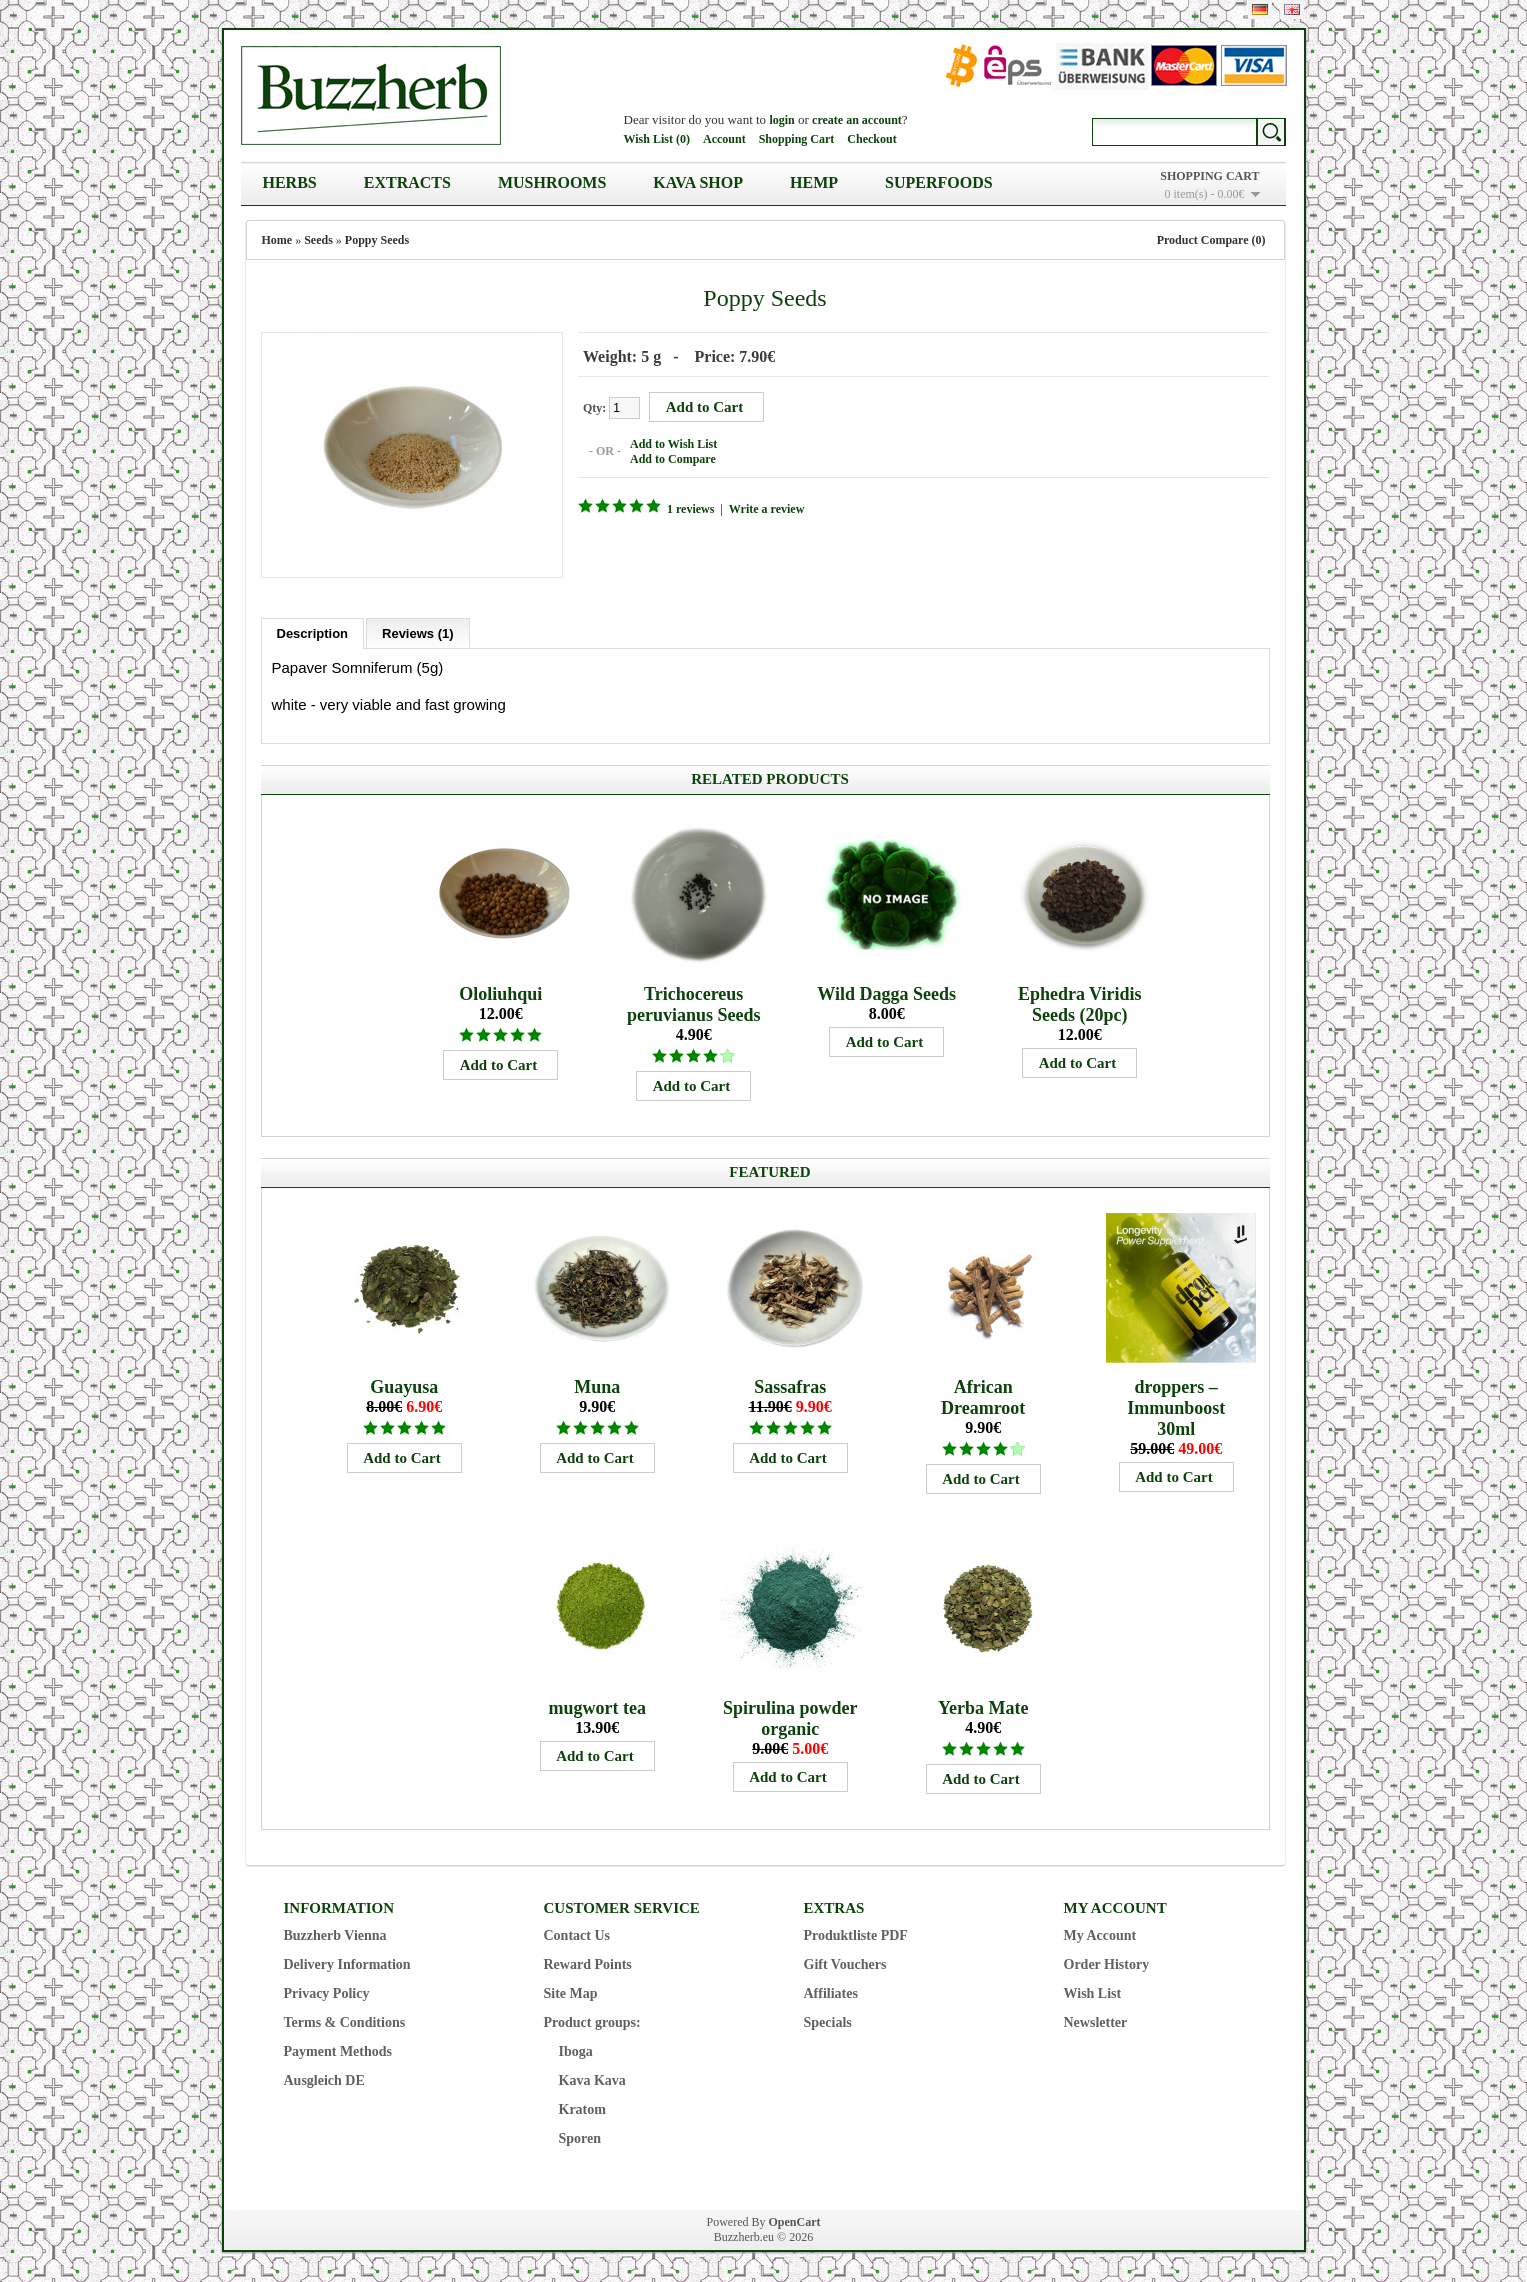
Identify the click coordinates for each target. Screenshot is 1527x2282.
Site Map (571, 1993)
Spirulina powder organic (790, 1718)
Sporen (580, 2138)
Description (313, 633)
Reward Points (588, 1964)
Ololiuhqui (500, 994)
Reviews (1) (418, 633)
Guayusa (404, 1387)
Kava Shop (698, 182)
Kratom (582, 2109)
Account (724, 139)
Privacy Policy (327, 1993)
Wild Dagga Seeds (886, 994)
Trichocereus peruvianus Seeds (694, 1004)
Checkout (871, 139)
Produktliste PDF (856, 1935)
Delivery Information (347, 1964)
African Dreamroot (983, 1397)
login (781, 120)
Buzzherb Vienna (335, 1935)
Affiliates (831, 1993)
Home (277, 240)
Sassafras (790, 1387)
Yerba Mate (983, 1708)
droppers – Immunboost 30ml (1176, 1408)
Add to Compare (673, 459)
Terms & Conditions (345, 2022)
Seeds (318, 240)
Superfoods (939, 182)
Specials (828, 2022)
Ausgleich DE (324, 2080)
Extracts (407, 182)
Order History (1107, 1964)
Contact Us (577, 1935)
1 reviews (690, 509)
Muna (597, 1387)
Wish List (1093, 1993)
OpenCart (795, 2222)
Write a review (766, 509)
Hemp (814, 182)
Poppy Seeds (377, 240)
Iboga (576, 2051)
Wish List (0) (657, 139)
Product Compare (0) (1211, 240)
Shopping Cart (797, 139)
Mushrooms (552, 182)
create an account (857, 120)
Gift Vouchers (845, 1964)
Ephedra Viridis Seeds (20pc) (1080, 1004)
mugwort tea (596, 1708)
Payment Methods (338, 2051)
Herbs (290, 182)
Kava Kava (592, 2080)
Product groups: (592, 2022)
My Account (1100, 1935)
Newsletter (1096, 2022)
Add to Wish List (673, 444)
